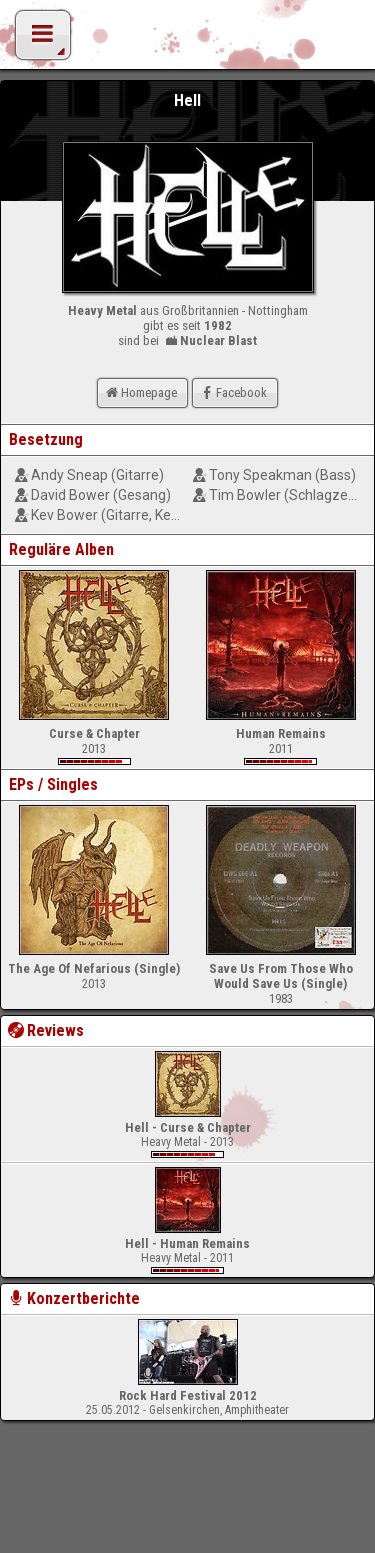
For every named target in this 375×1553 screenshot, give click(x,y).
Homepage (140, 392)
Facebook (232, 392)
